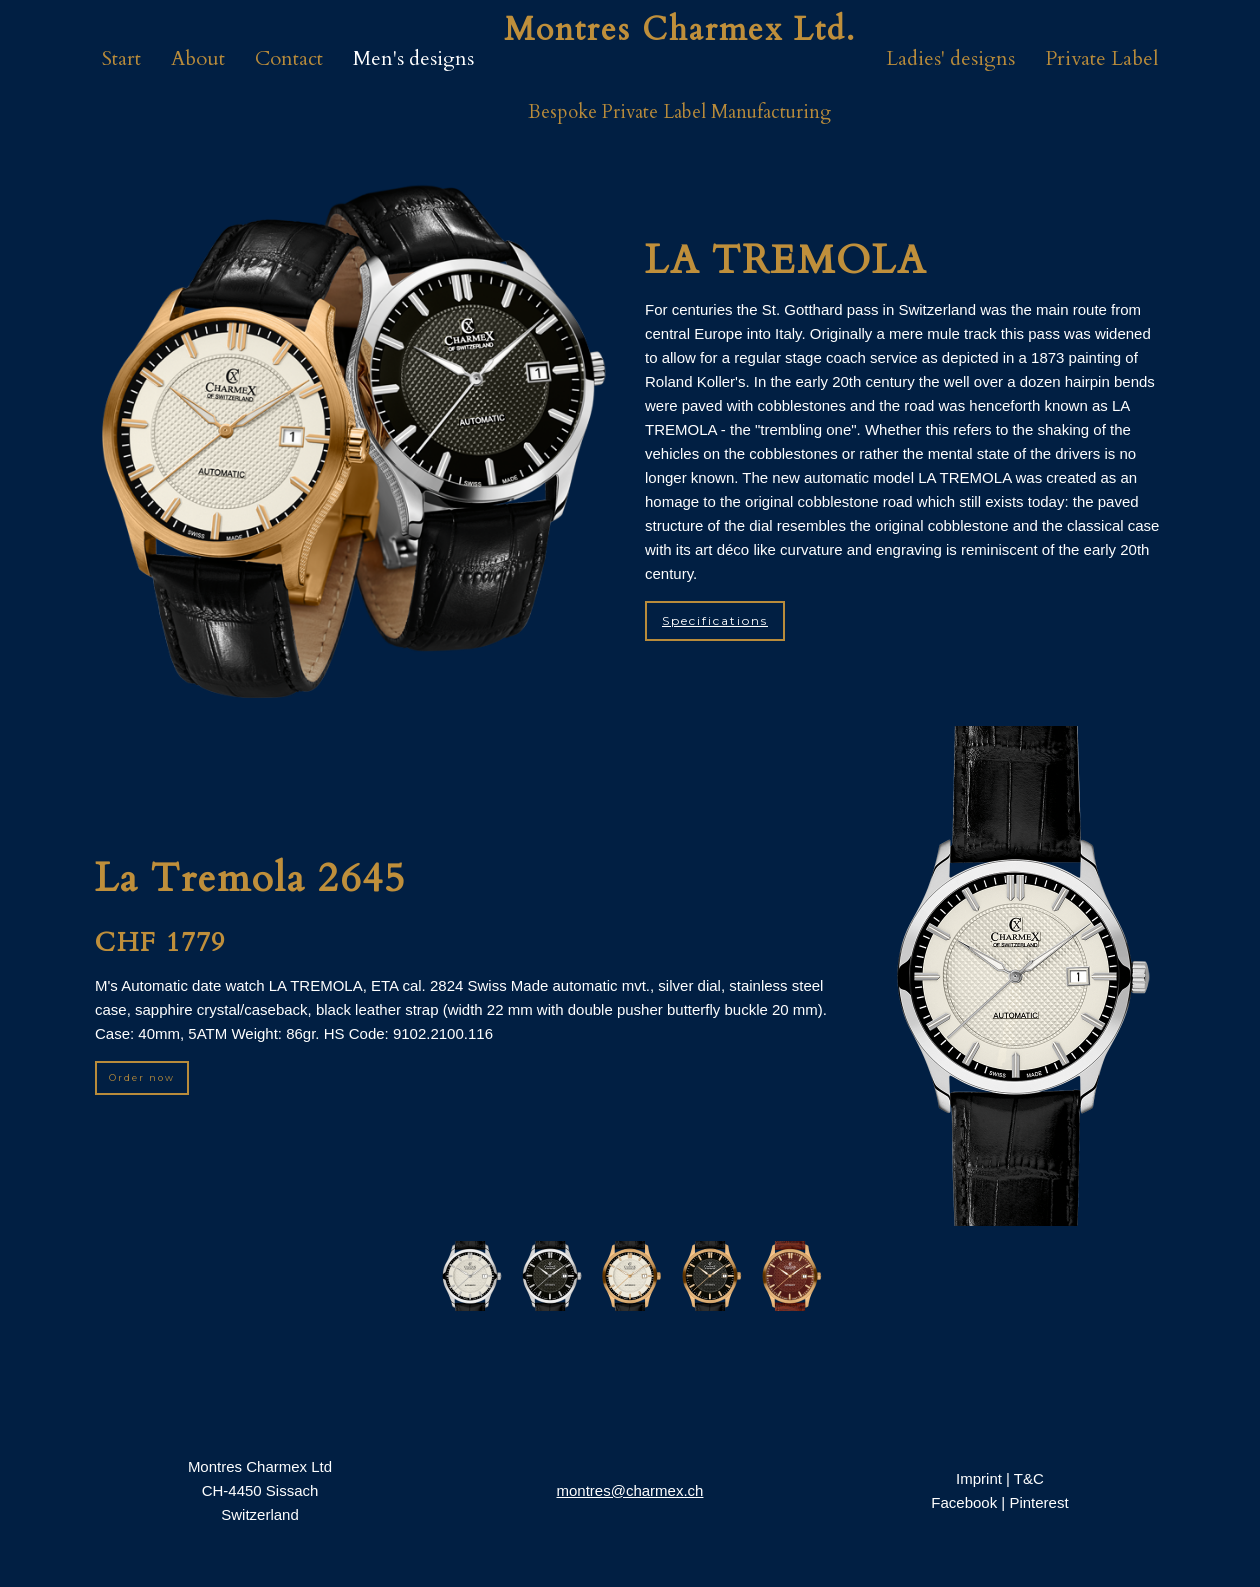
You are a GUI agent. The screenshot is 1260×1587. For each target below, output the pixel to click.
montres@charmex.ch (630, 1490)
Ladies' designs (950, 58)
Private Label (1102, 58)
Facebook (964, 1502)
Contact (289, 58)
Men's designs (413, 58)
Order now (142, 1077)
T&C (1029, 1478)
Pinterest (1038, 1502)
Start (121, 58)
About (198, 58)
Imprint (979, 1478)
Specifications (715, 620)
